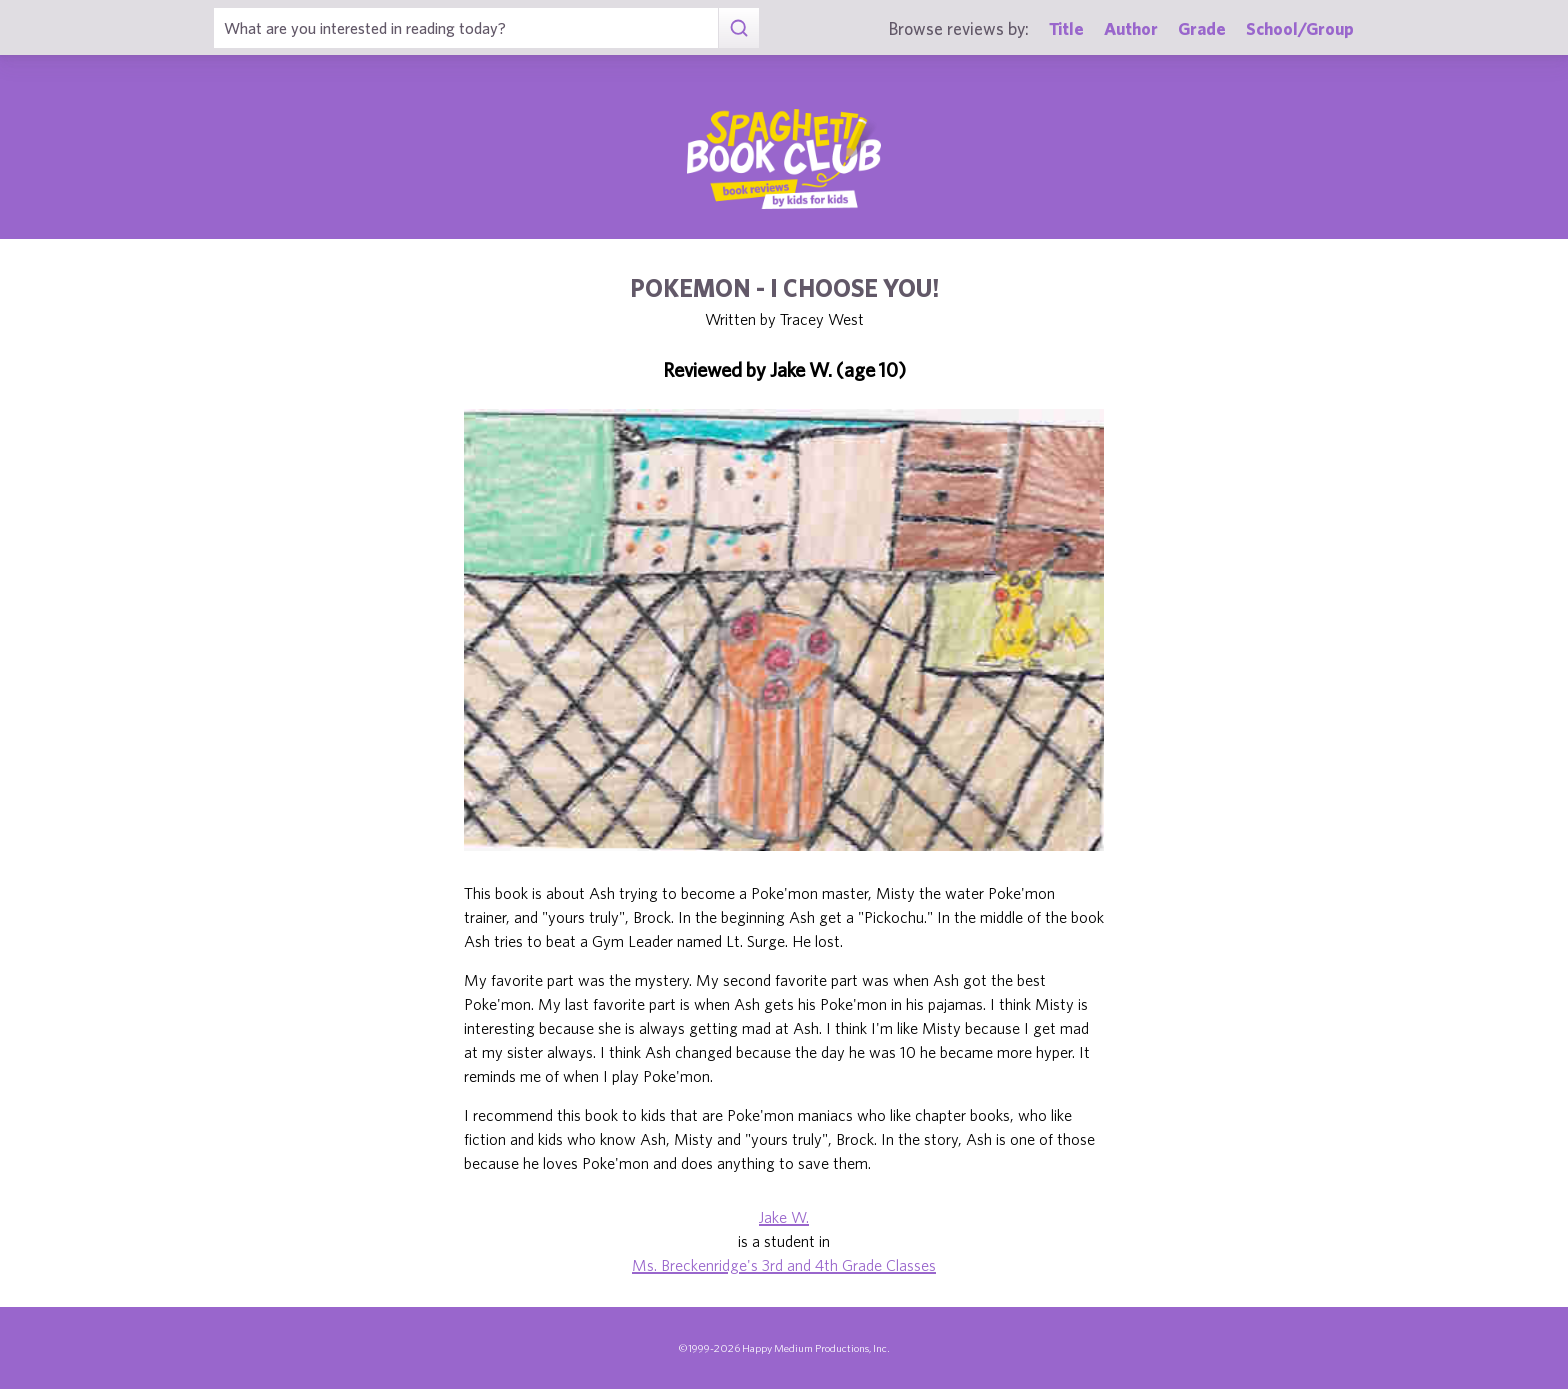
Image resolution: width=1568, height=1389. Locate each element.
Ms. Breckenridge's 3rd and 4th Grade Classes (784, 1265)
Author (1131, 28)
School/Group (1300, 28)
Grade (1202, 28)
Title (1066, 28)
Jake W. (784, 1217)
